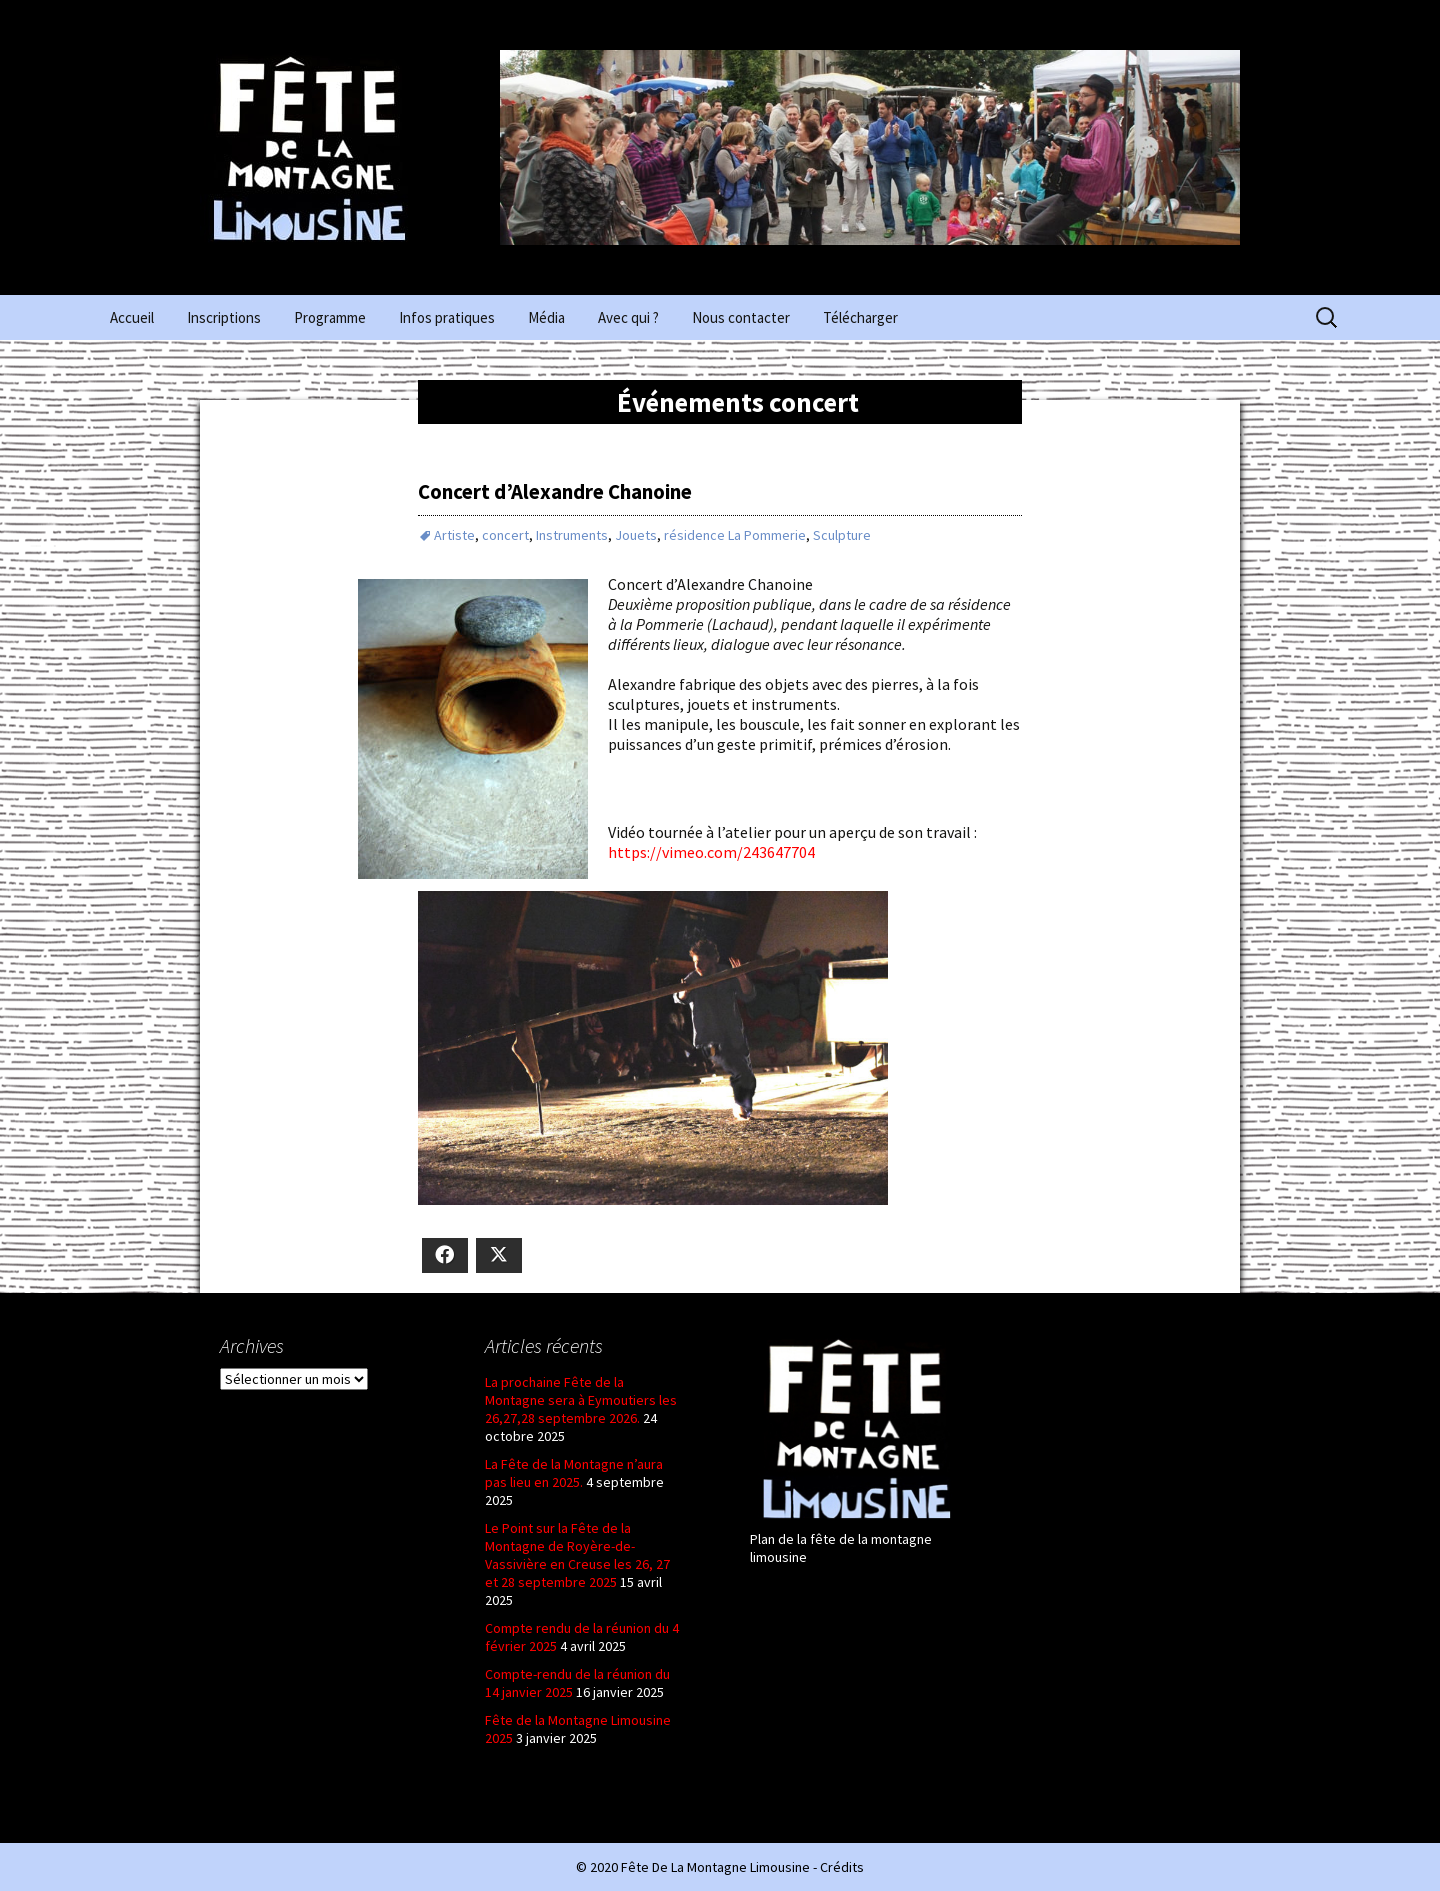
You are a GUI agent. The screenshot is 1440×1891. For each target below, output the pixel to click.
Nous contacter (741, 317)
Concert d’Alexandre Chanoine (555, 492)
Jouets (636, 535)
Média (546, 317)
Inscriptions (224, 317)
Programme (330, 317)
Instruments (572, 535)
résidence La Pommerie (735, 535)
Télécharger (860, 317)
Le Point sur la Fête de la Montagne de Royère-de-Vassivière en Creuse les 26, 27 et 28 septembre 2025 (577, 1555)
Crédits (842, 1867)
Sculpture (842, 535)
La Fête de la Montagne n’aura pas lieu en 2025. (574, 1473)
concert (505, 535)
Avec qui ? (628, 317)
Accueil (132, 317)
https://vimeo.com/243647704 (711, 852)
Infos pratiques (447, 317)
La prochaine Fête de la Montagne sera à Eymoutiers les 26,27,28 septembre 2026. (581, 1400)
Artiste (454, 535)
